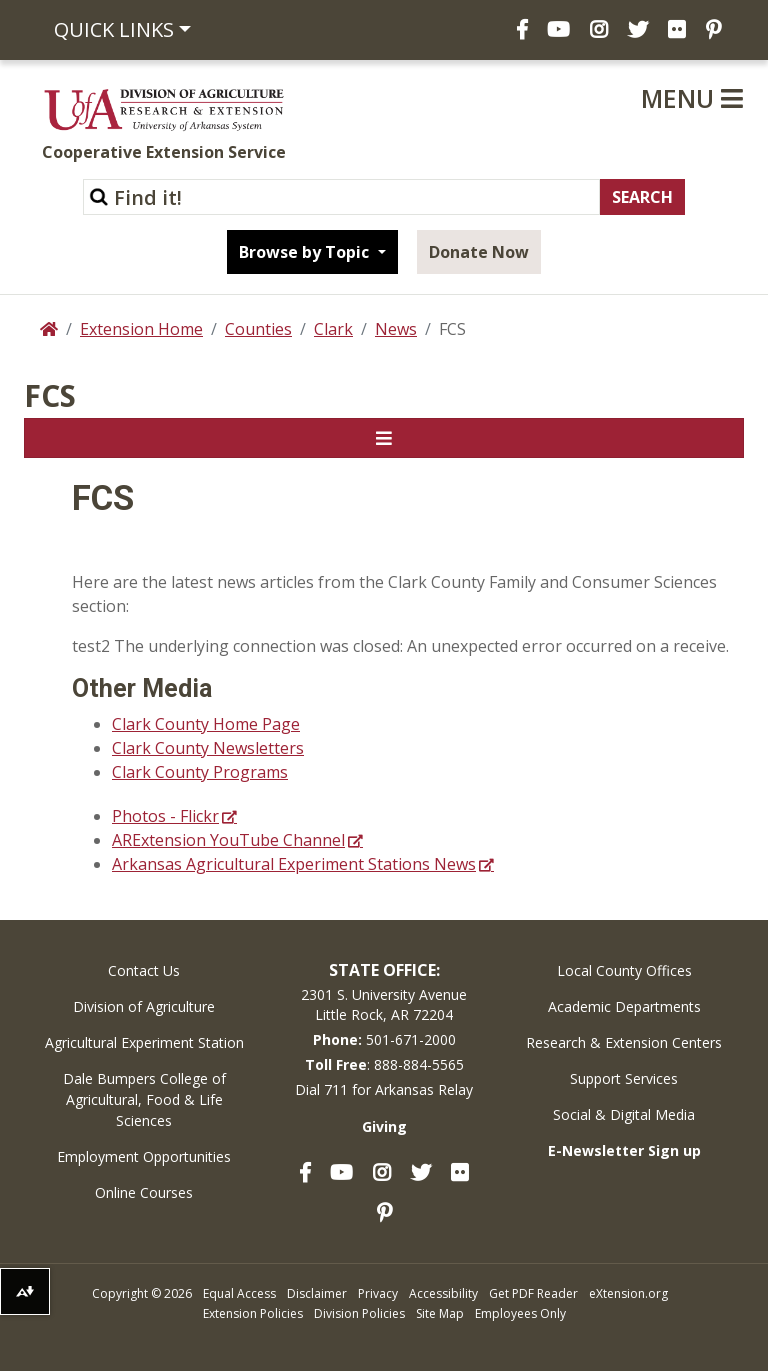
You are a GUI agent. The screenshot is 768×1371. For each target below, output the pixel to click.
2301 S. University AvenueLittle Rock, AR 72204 (384, 1004)
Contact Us (144, 970)
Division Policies (359, 1313)
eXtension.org (628, 1293)
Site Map (440, 1313)
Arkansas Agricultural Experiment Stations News (294, 864)
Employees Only (520, 1313)
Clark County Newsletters (208, 748)
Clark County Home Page (206, 724)
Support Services (624, 1078)
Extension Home (141, 329)
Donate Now (479, 252)
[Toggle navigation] (384, 438)
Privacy (378, 1293)
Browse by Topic (306, 252)
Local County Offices (624, 970)
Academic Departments (624, 1006)
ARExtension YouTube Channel (228, 840)
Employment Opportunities (144, 1156)
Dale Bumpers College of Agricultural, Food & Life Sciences (144, 1099)
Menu (692, 98)
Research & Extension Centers (624, 1042)
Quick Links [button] (114, 29)
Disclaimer (317, 1293)
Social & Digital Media (624, 1114)
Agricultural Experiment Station (144, 1042)
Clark (333, 329)
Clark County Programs (200, 772)
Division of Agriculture (144, 1006)
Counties (258, 329)
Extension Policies (253, 1313)
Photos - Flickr (165, 816)
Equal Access (239, 1293)
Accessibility (443, 1293)
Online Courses (144, 1192)
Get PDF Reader (533, 1293)
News (396, 329)
